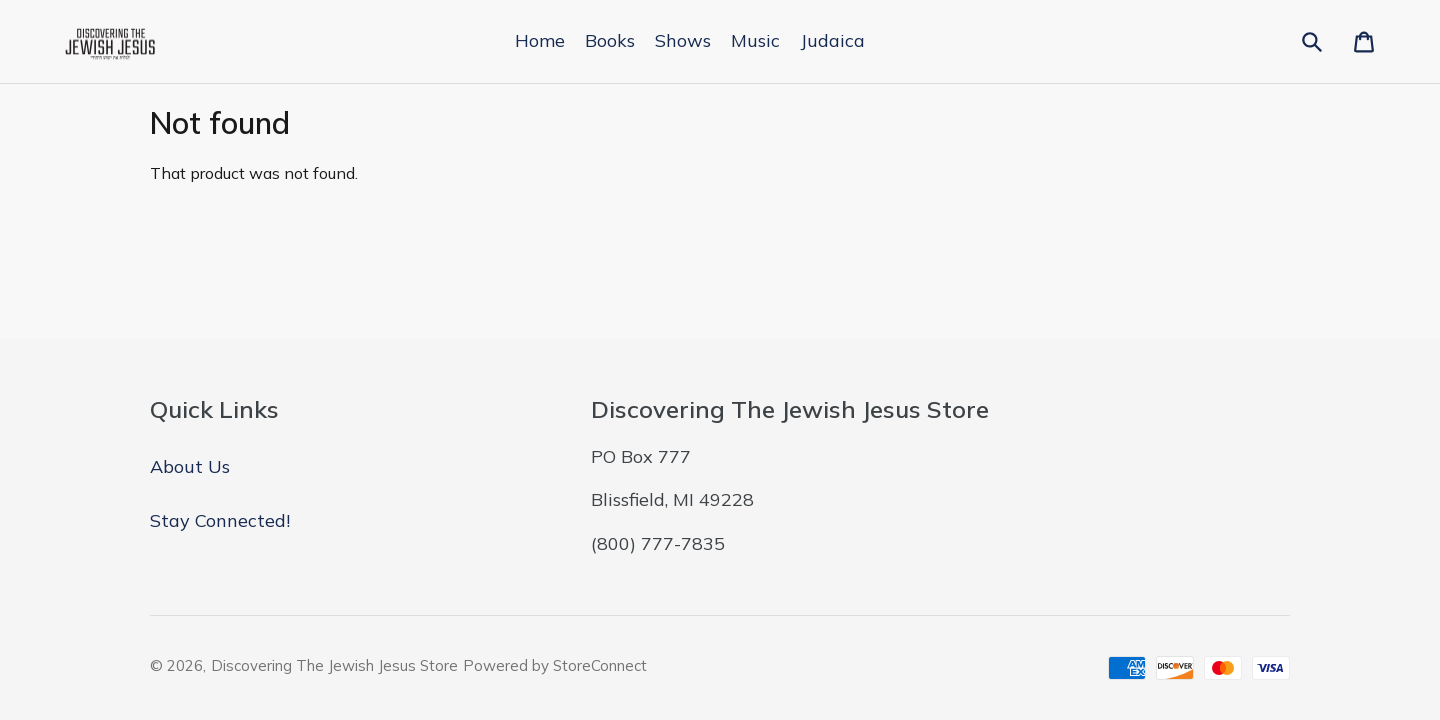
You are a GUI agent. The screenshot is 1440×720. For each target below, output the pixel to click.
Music (755, 40)
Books (610, 40)
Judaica (832, 40)
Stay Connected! (220, 520)
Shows (683, 40)
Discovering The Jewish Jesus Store (334, 665)
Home (540, 40)
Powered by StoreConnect (555, 665)
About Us (190, 466)
